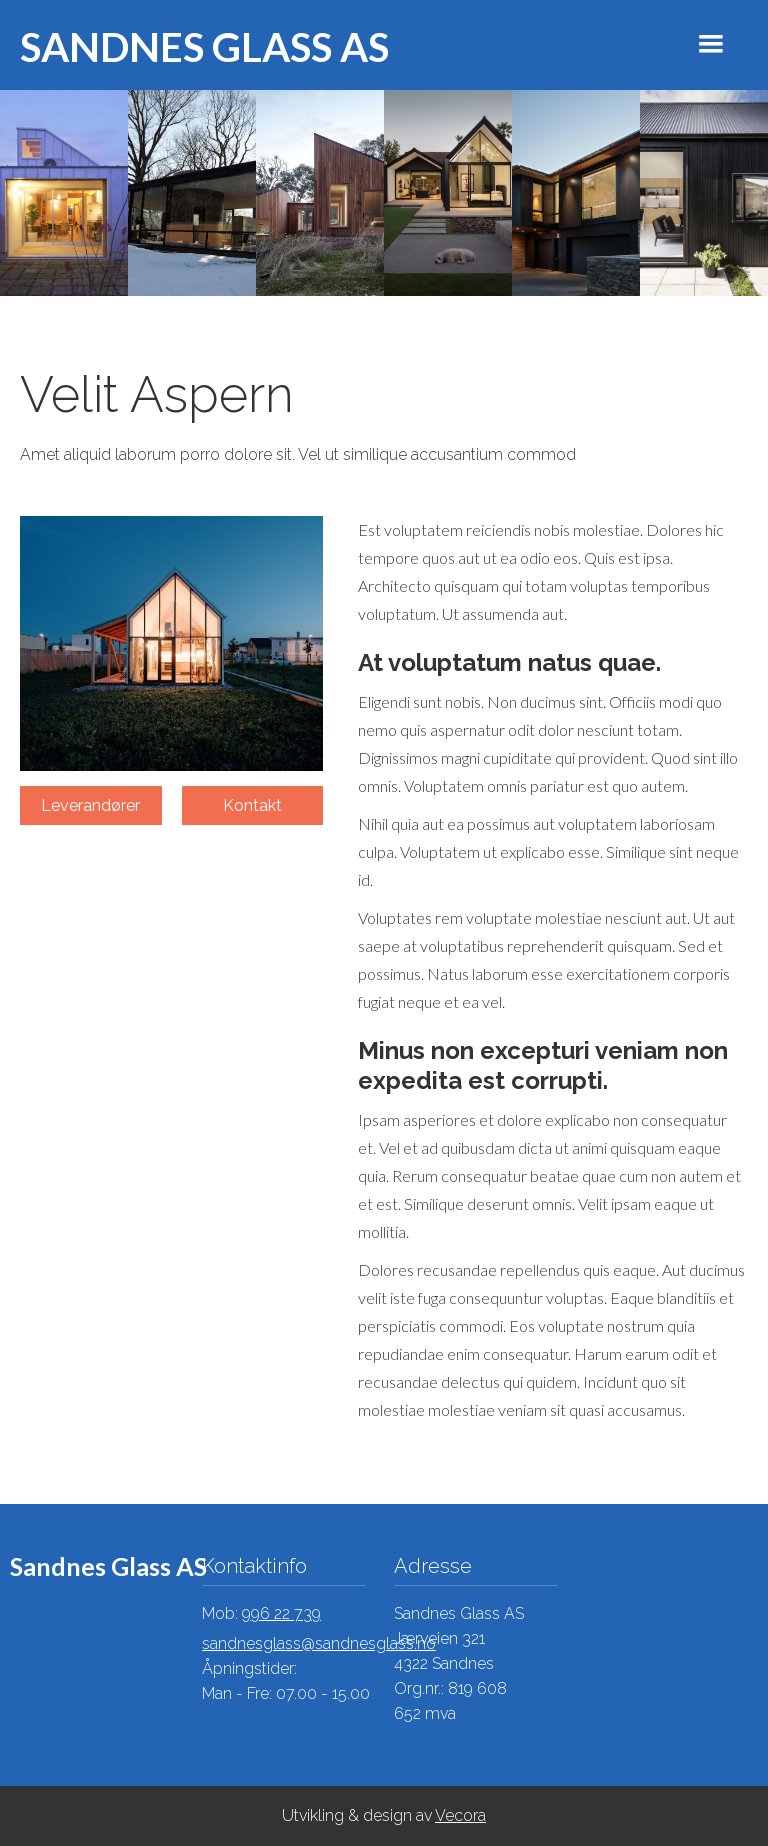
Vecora (460, 1815)
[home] (195, 45)
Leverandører (90, 805)
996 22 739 (281, 1613)
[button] (711, 44)
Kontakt (252, 805)
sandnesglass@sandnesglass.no (319, 1643)
